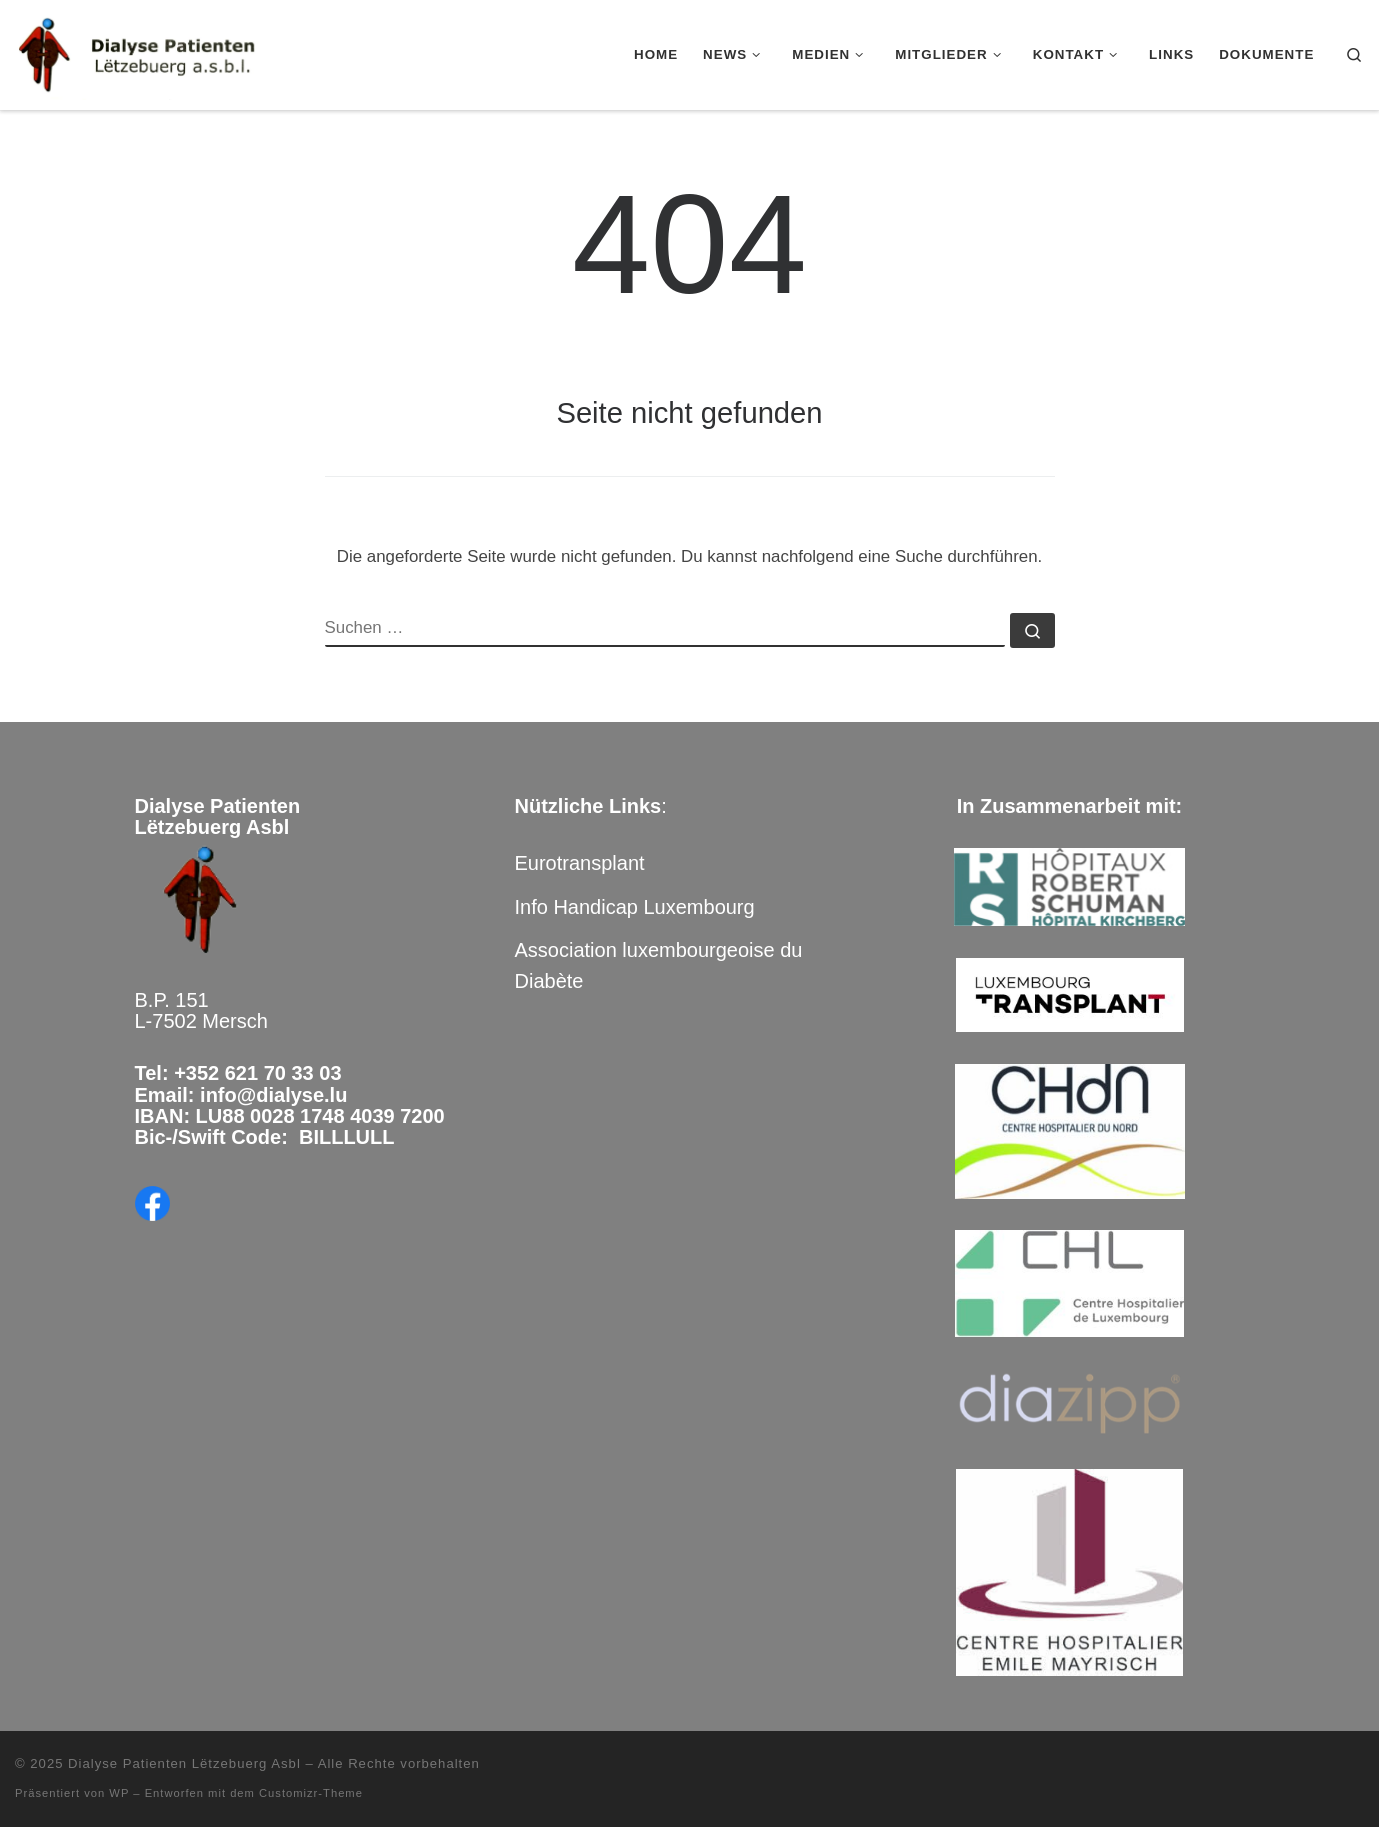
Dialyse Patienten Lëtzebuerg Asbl (184, 1763)
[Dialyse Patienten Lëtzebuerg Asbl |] (140, 52)
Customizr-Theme (311, 1793)
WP (119, 1793)
